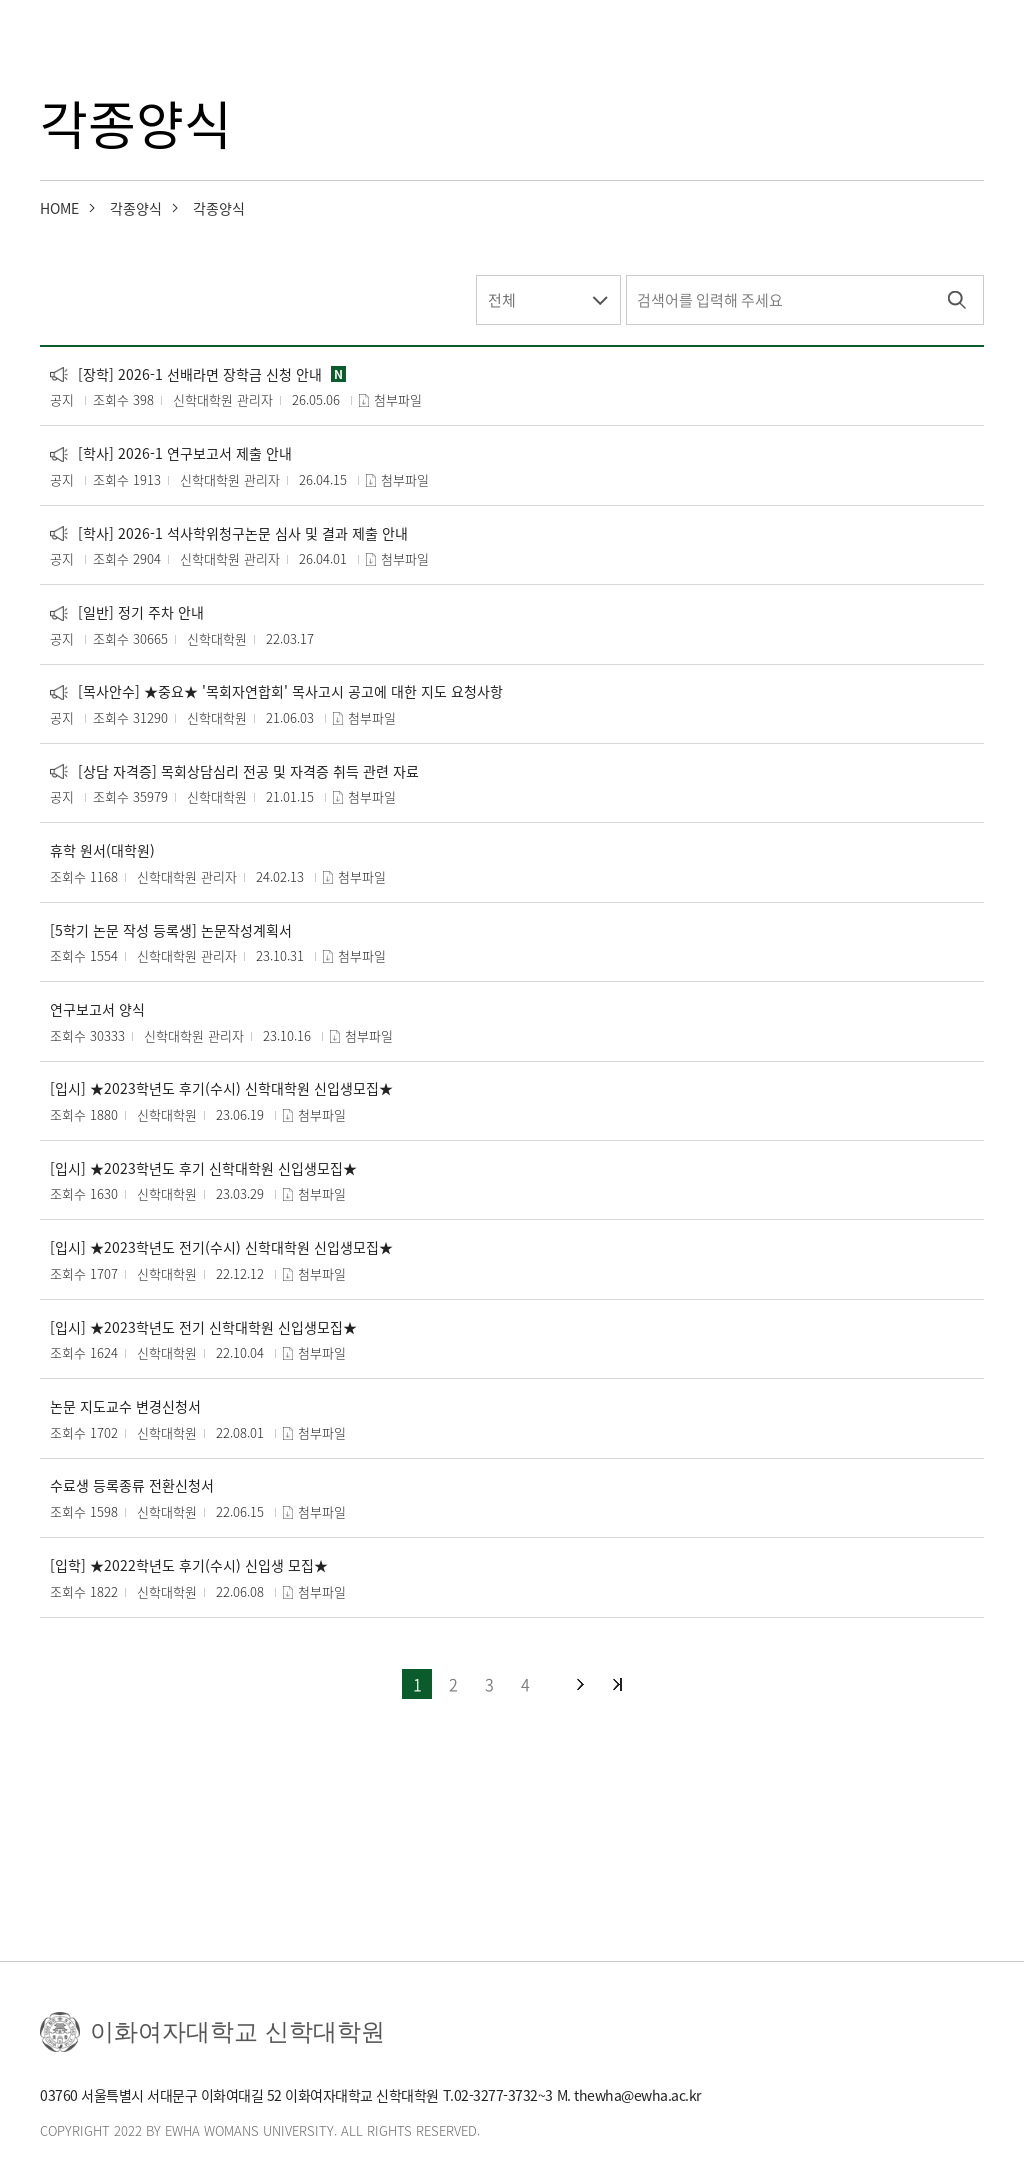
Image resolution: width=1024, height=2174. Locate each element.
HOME (59, 208)
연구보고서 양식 (97, 1009)
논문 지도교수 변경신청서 (125, 1406)
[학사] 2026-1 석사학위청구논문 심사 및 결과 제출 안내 (229, 533)
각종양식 (136, 208)
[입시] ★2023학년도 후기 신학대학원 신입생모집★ (203, 1168)
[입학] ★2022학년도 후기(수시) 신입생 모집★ (189, 1565)
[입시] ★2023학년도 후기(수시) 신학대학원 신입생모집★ (221, 1088)
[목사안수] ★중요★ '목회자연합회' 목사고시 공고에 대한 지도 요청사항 (276, 691)
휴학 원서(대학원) (102, 850)
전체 (502, 300)
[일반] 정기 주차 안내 (127, 612)
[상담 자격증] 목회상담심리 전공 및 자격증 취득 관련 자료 (234, 771)
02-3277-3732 (496, 2095)
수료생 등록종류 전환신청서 (132, 1485)
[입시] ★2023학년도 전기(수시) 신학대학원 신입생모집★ (221, 1247)
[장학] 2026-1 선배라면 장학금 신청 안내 (186, 374)
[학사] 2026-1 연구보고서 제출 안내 (171, 453)
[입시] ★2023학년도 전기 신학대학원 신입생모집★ (203, 1327)
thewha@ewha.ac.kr (637, 2095)
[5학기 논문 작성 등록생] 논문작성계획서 (171, 930)
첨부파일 (398, 399)
